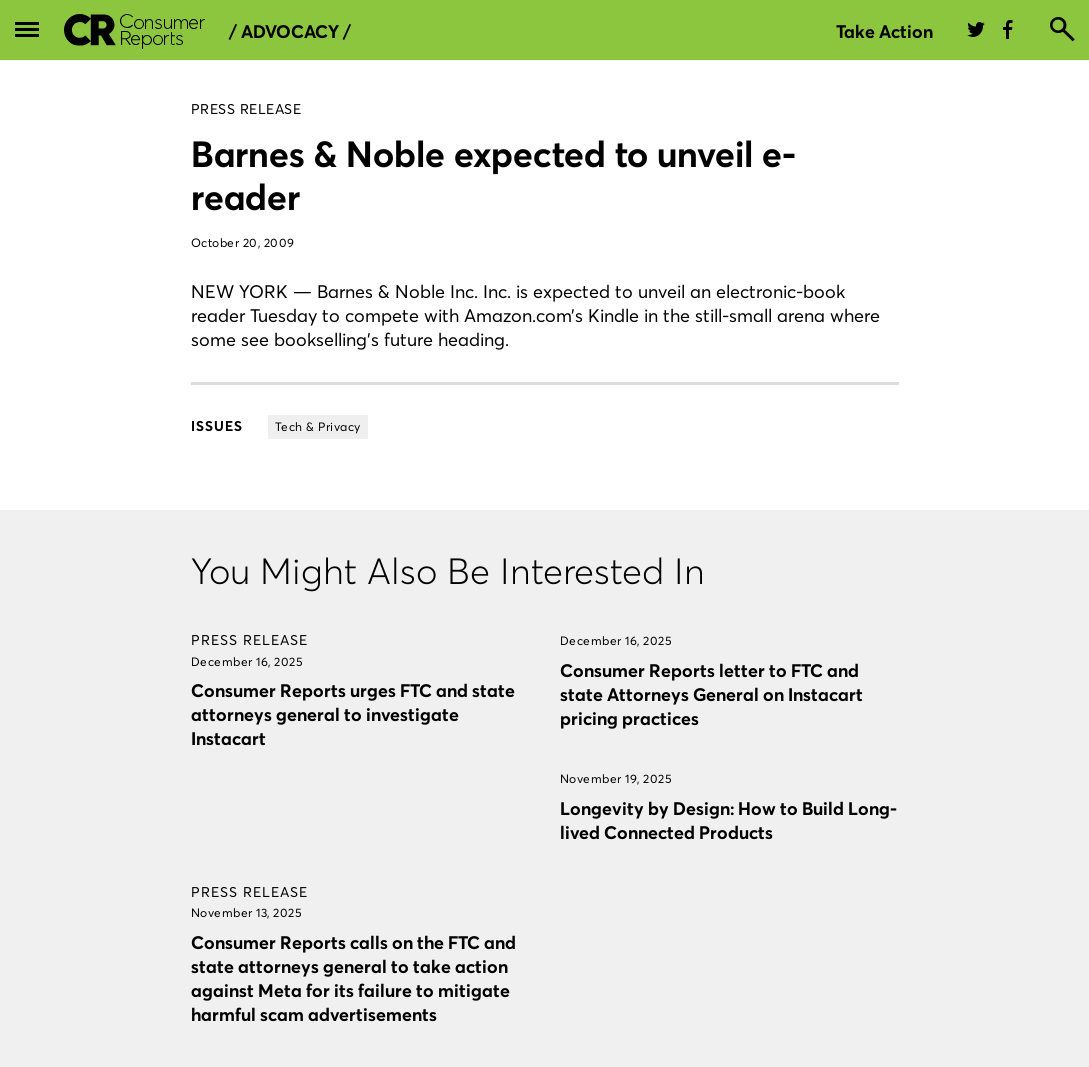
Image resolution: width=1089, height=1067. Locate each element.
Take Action (884, 31)
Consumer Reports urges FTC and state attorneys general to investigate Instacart (353, 714)
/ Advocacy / (290, 32)
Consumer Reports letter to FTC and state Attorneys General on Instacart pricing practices (711, 694)
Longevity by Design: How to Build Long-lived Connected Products (728, 820)
